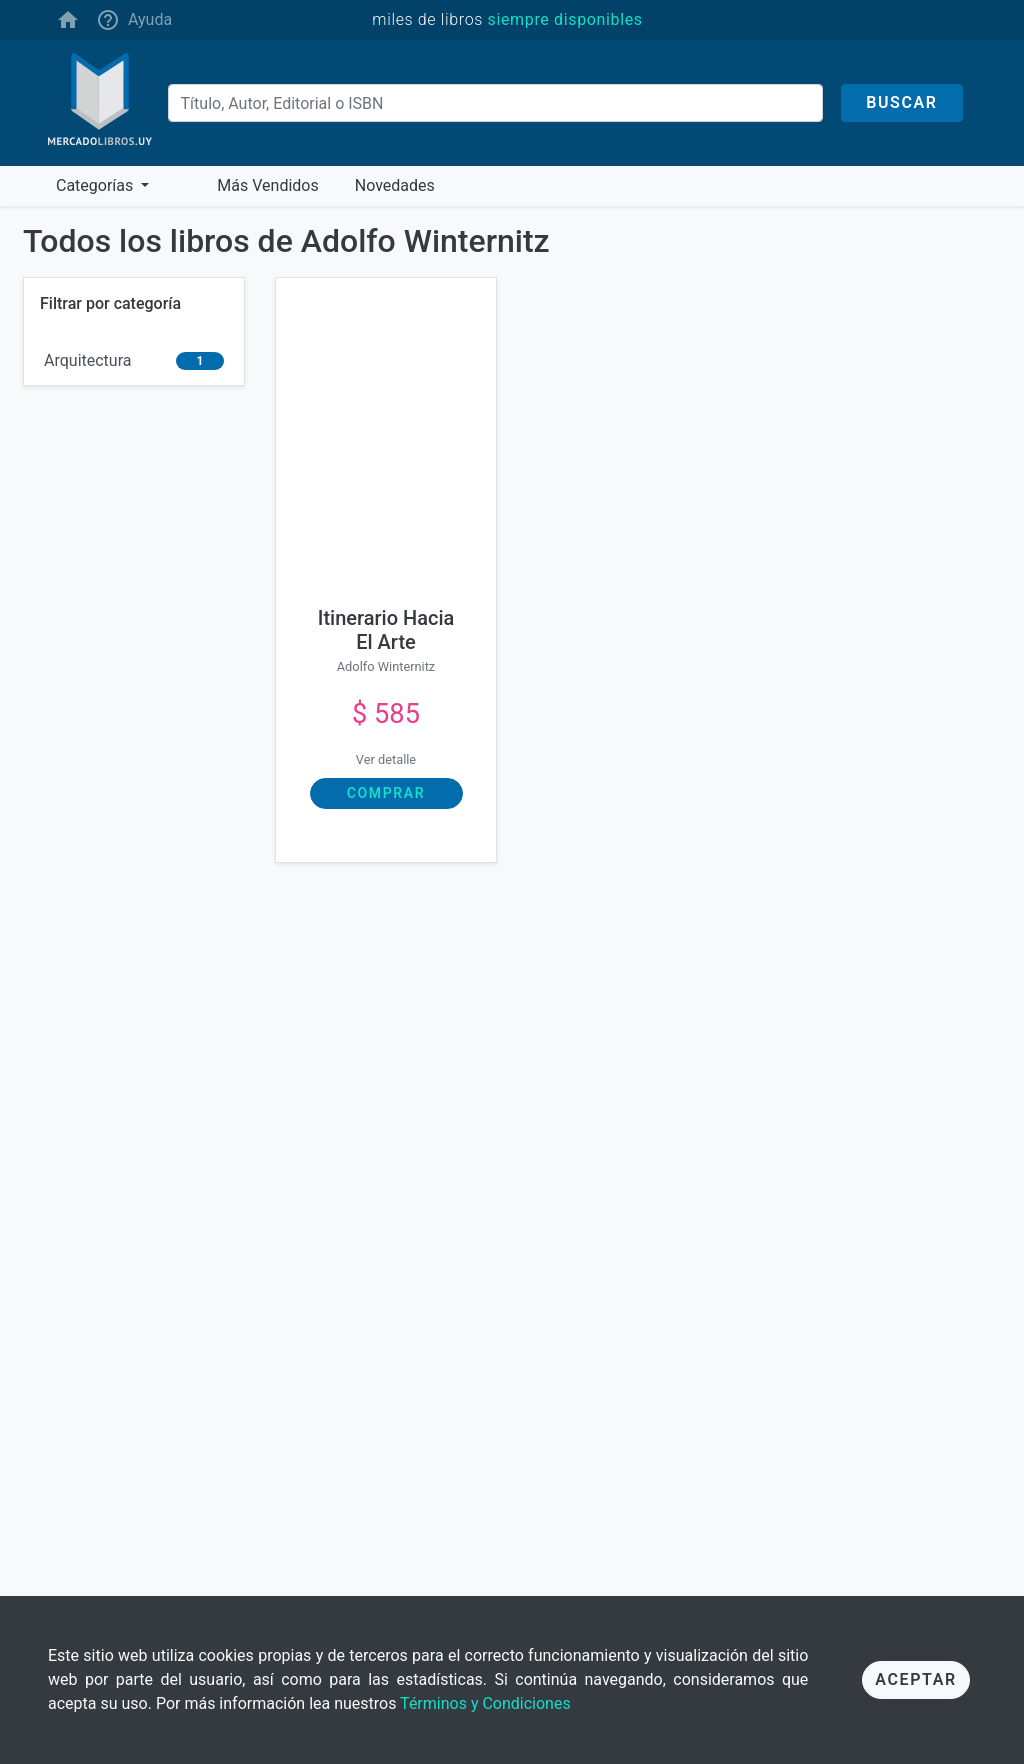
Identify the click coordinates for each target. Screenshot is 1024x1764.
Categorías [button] (96, 185)
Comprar (386, 793)
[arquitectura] (134, 361)
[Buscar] (496, 103)
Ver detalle (386, 759)
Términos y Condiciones (485, 1703)
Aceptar (915, 1679)
